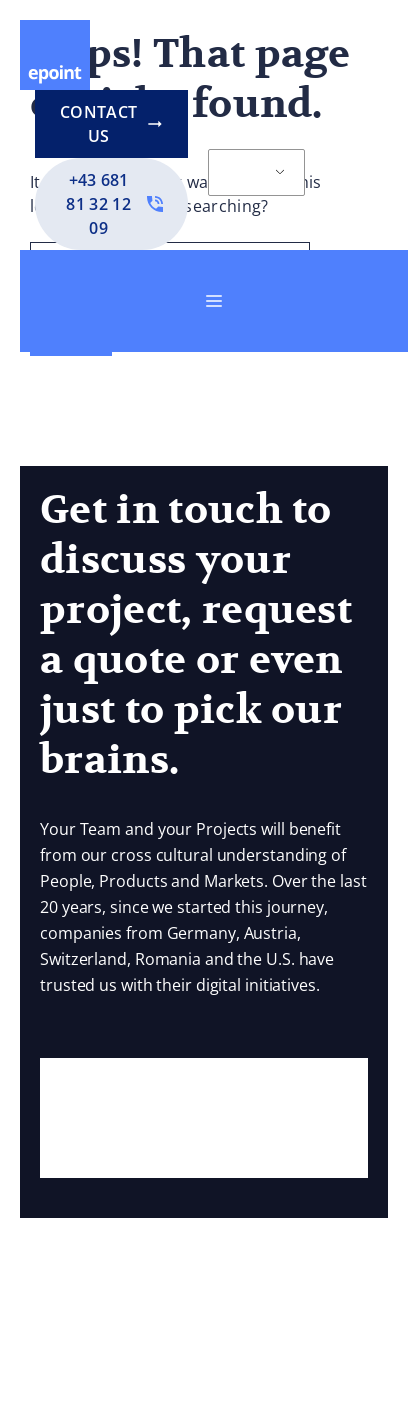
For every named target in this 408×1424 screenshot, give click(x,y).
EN (245, 173)
